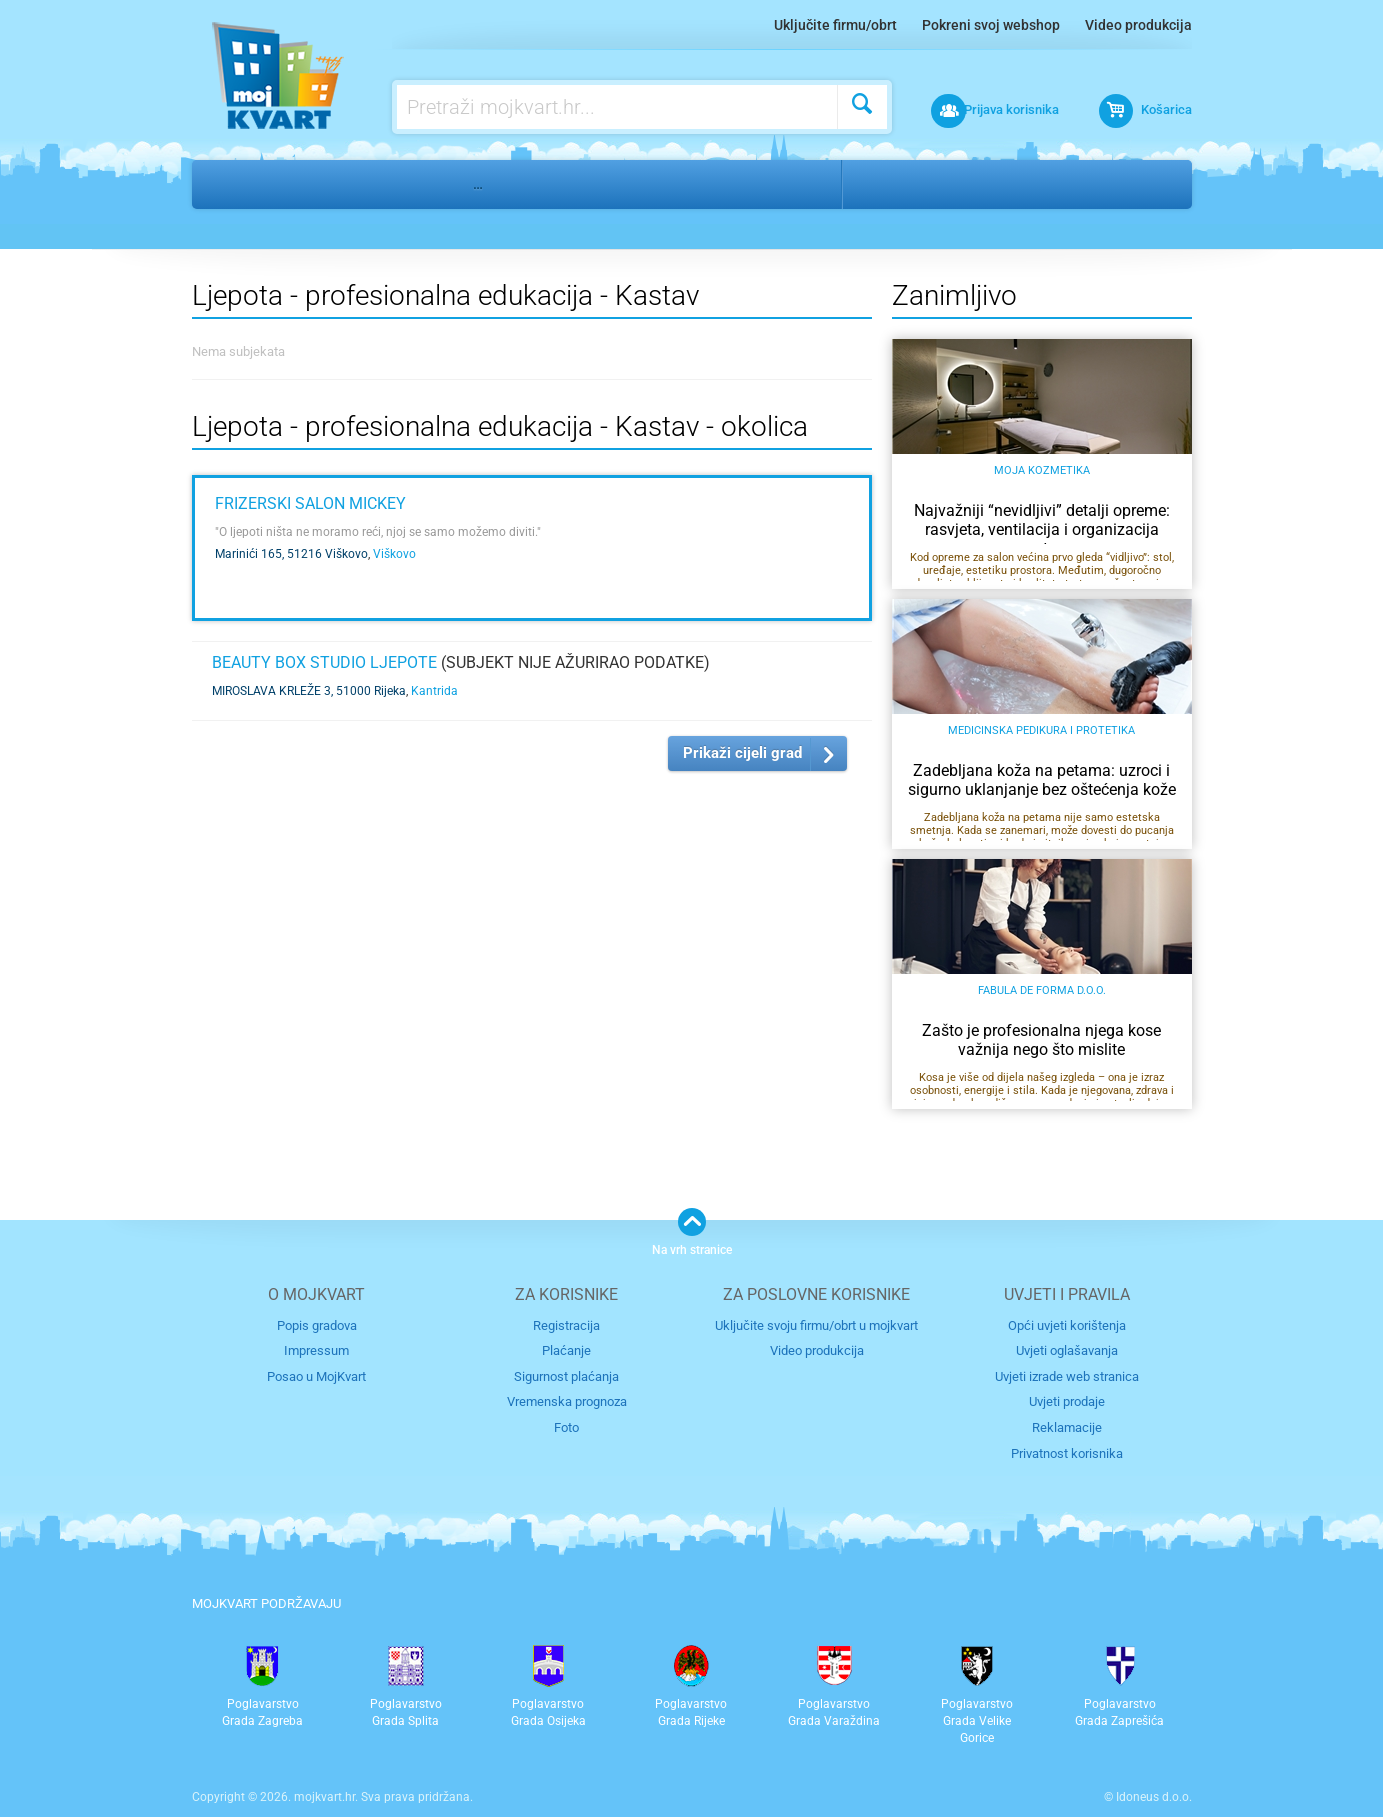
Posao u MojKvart (316, 1375)
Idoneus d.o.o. (1154, 1796)
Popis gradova (317, 1324)
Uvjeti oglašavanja (1067, 1350)
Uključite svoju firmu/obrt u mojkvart (816, 1324)
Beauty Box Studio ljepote (324, 662)
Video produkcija (1138, 25)
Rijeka (887, 184)
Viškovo (394, 554)
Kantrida (434, 691)
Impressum (316, 1350)
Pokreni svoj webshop (991, 25)
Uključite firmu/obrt (835, 25)
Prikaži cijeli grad (742, 753)
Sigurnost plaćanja (566, 1375)
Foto (566, 1426)
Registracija (566, 1324)
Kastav (964, 184)
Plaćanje (566, 1350)
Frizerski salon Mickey (310, 503)
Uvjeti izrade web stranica (1067, 1375)
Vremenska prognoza (567, 1401)
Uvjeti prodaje (1067, 1401)
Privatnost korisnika (1067, 1451)
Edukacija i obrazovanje (354, 184)
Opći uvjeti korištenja (1067, 1324)
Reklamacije (1067, 1426)
